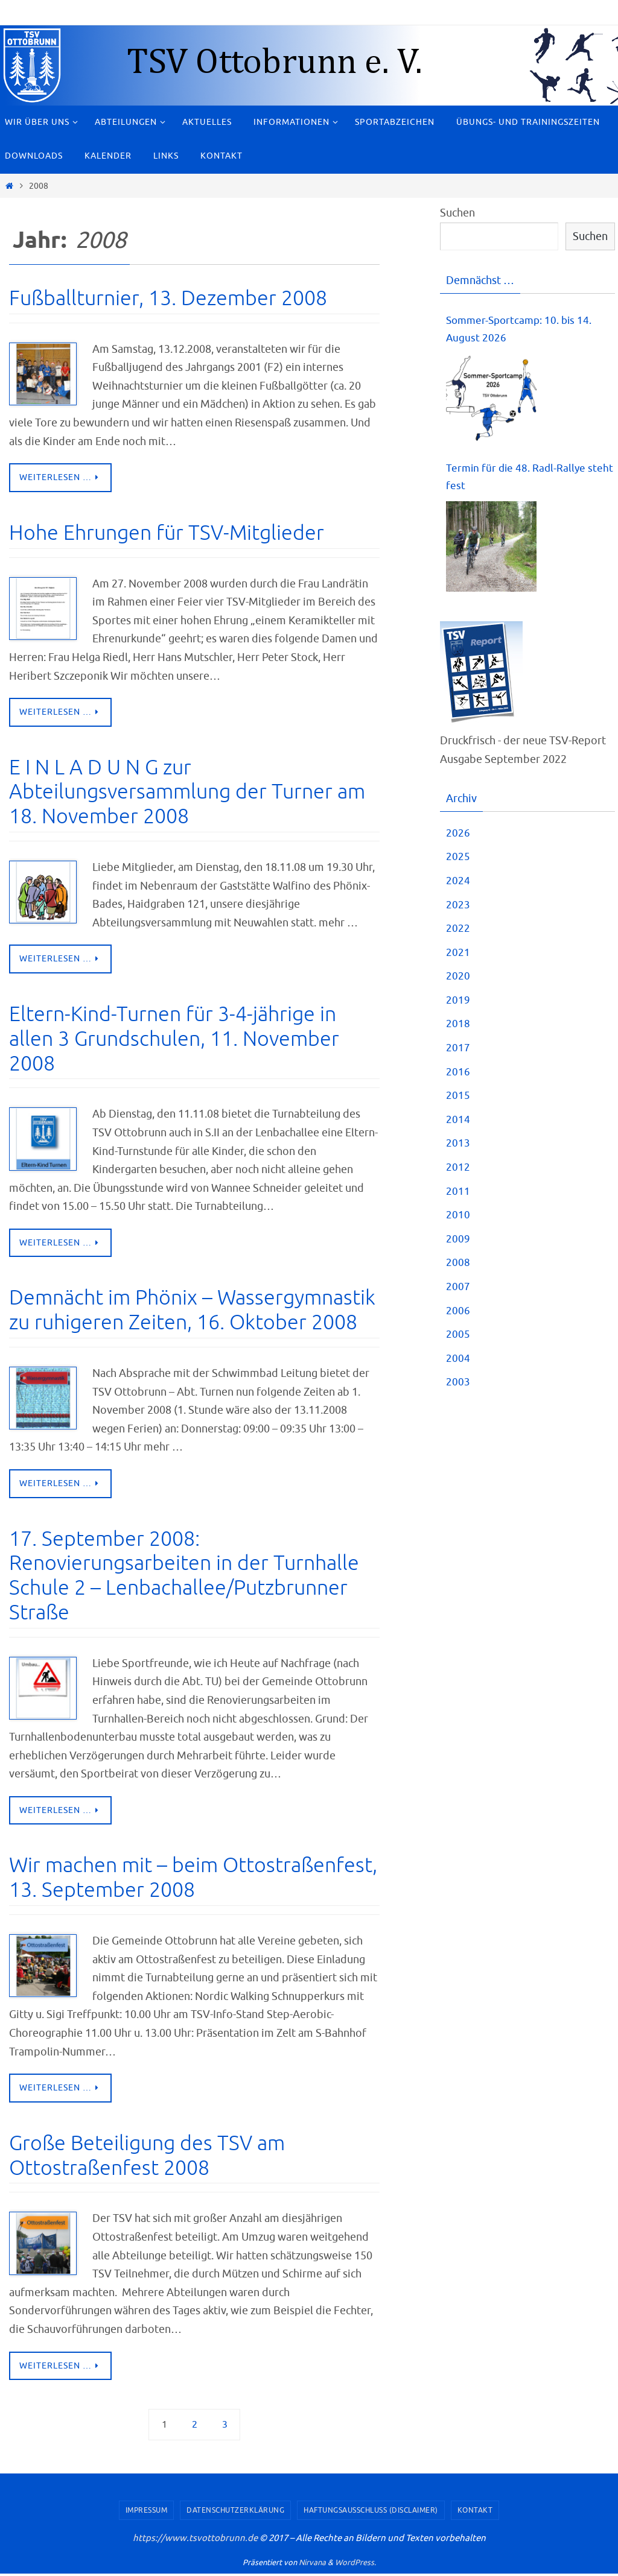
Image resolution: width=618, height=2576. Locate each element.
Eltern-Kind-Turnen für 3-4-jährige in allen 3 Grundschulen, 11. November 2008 (174, 1039)
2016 (458, 1076)
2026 (458, 837)
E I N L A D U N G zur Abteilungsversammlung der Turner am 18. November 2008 (187, 793)
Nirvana (312, 2565)
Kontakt (475, 2512)
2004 (458, 1363)
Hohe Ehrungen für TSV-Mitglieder (166, 533)
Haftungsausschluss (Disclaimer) (371, 2512)
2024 (458, 885)
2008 (458, 1267)
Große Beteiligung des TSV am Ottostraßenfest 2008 (147, 2157)
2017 (458, 1052)
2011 (458, 1196)
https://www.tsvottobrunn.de (195, 2540)
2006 (458, 1315)
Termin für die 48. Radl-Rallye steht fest (517, 481)
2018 (458, 1029)
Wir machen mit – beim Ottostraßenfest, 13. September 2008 (193, 1879)
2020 (458, 980)
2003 (458, 1386)
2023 (458, 909)
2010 (458, 1219)
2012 (458, 1172)
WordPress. (355, 2565)
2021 (458, 957)
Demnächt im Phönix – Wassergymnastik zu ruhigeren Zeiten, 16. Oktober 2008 (192, 1311)
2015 (458, 1100)
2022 (458, 933)
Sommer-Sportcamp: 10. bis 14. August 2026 (522, 331)
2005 (458, 1339)
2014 (458, 1124)
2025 (458, 861)
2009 (458, 1243)
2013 (458, 1148)
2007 (458, 1291)
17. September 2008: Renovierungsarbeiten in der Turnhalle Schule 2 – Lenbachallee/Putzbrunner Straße (184, 1577)
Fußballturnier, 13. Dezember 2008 (168, 298)
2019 (458, 1004)
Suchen (457, 213)
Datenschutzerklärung (235, 2512)
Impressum (147, 2512)
